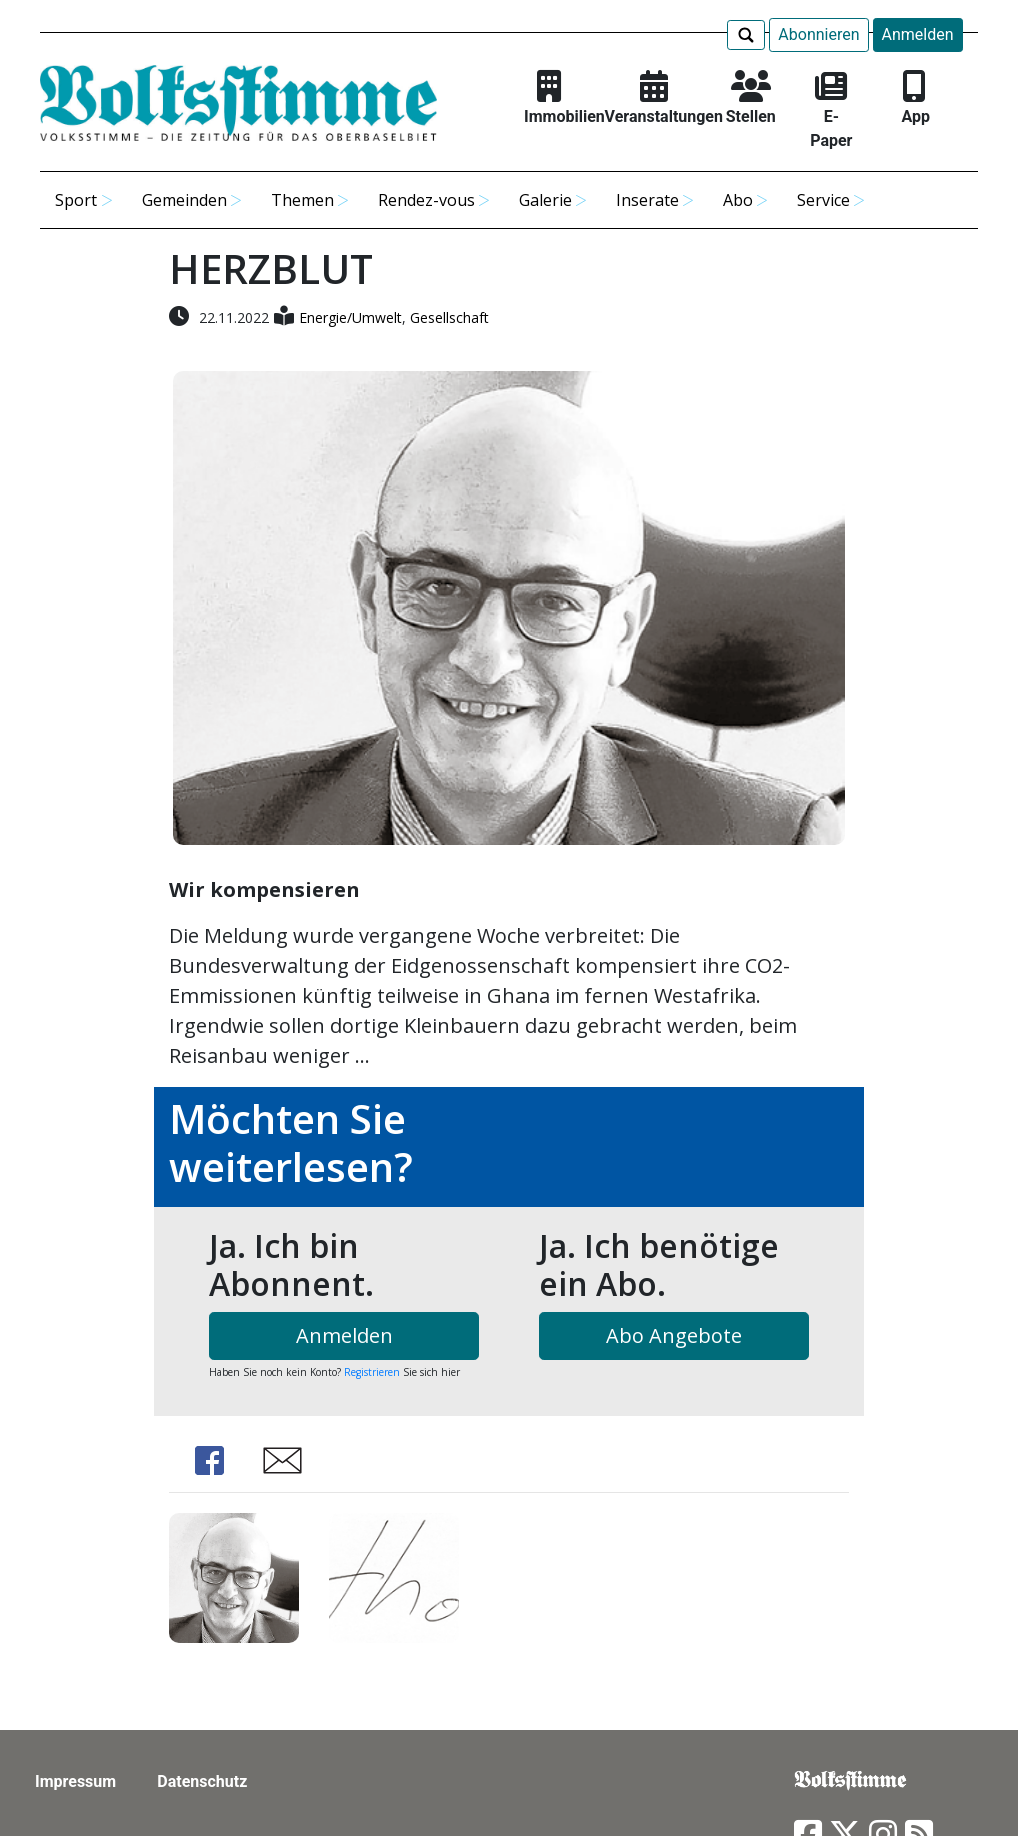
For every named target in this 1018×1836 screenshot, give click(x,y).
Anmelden (918, 34)
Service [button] (823, 200)
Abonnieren (818, 34)
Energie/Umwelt (350, 317)
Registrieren (372, 1372)
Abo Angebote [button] (674, 1335)
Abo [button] (738, 200)
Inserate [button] (647, 200)
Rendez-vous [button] (426, 200)
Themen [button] (302, 200)
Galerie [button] (545, 200)
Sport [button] (76, 200)
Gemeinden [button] (184, 200)
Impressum (75, 1781)
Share (209, 1460)
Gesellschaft (449, 317)
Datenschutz (202, 1781)
